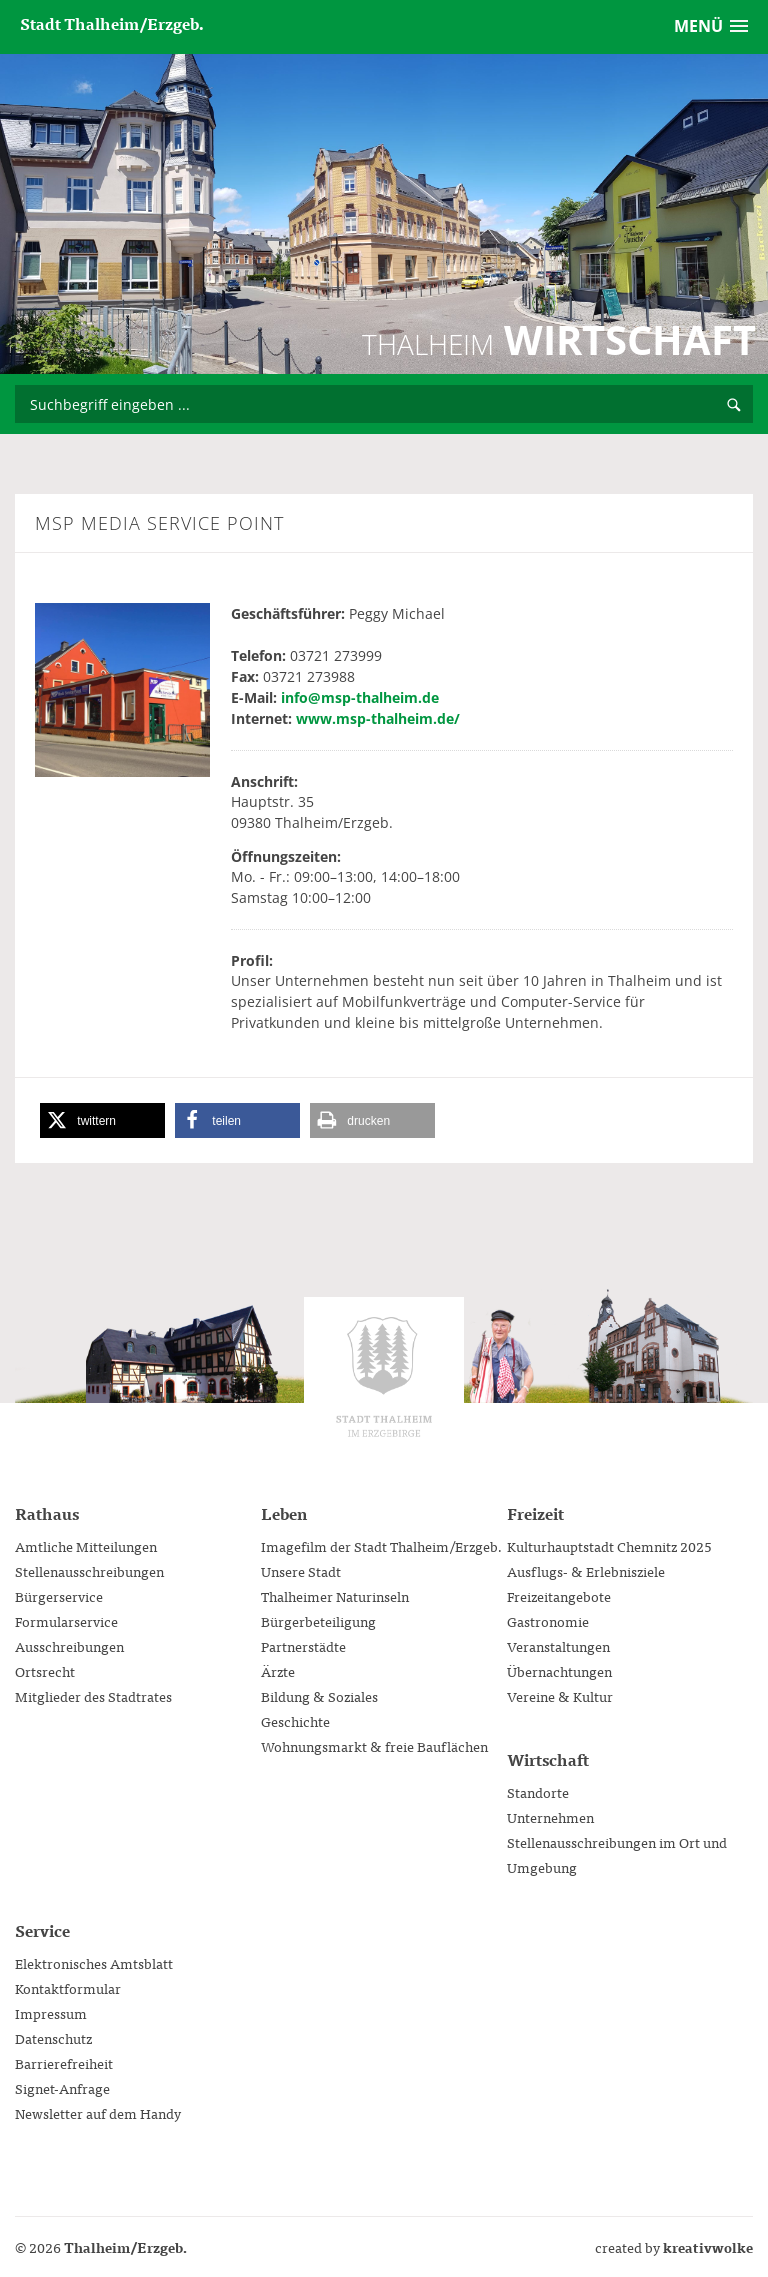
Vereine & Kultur (560, 1696)
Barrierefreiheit (64, 2063)
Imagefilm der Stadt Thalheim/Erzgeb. (382, 1546)
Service (42, 1930)
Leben (284, 1513)
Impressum (51, 2013)
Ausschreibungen (69, 1646)
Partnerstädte (303, 1646)
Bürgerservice (59, 1596)
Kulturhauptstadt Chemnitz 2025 (609, 1546)
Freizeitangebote (559, 1596)
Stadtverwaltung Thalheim (384, 1377)
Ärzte (278, 1671)
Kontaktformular (68, 1988)
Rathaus (47, 1513)
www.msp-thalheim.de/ (378, 718)
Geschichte (295, 1721)
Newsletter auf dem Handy (98, 2113)
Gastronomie (548, 1621)
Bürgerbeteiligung (318, 1621)
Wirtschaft (548, 1759)
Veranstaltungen (558, 1646)
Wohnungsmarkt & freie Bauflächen (374, 1746)
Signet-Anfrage (62, 2088)
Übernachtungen (559, 1671)
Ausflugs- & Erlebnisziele (586, 1571)
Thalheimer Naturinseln (335, 1596)
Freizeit (535, 1513)
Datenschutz (53, 2038)
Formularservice (66, 1621)
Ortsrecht (45, 1671)
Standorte (538, 1792)
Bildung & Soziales (319, 1696)
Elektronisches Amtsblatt (94, 1963)
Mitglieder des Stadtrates (93, 1696)
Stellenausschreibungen (89, 1571)
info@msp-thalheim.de (360, 697)
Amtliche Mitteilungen (86, 1546)
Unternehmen (550, 1817)
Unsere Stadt (301, 1571)
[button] (102, 1120)
